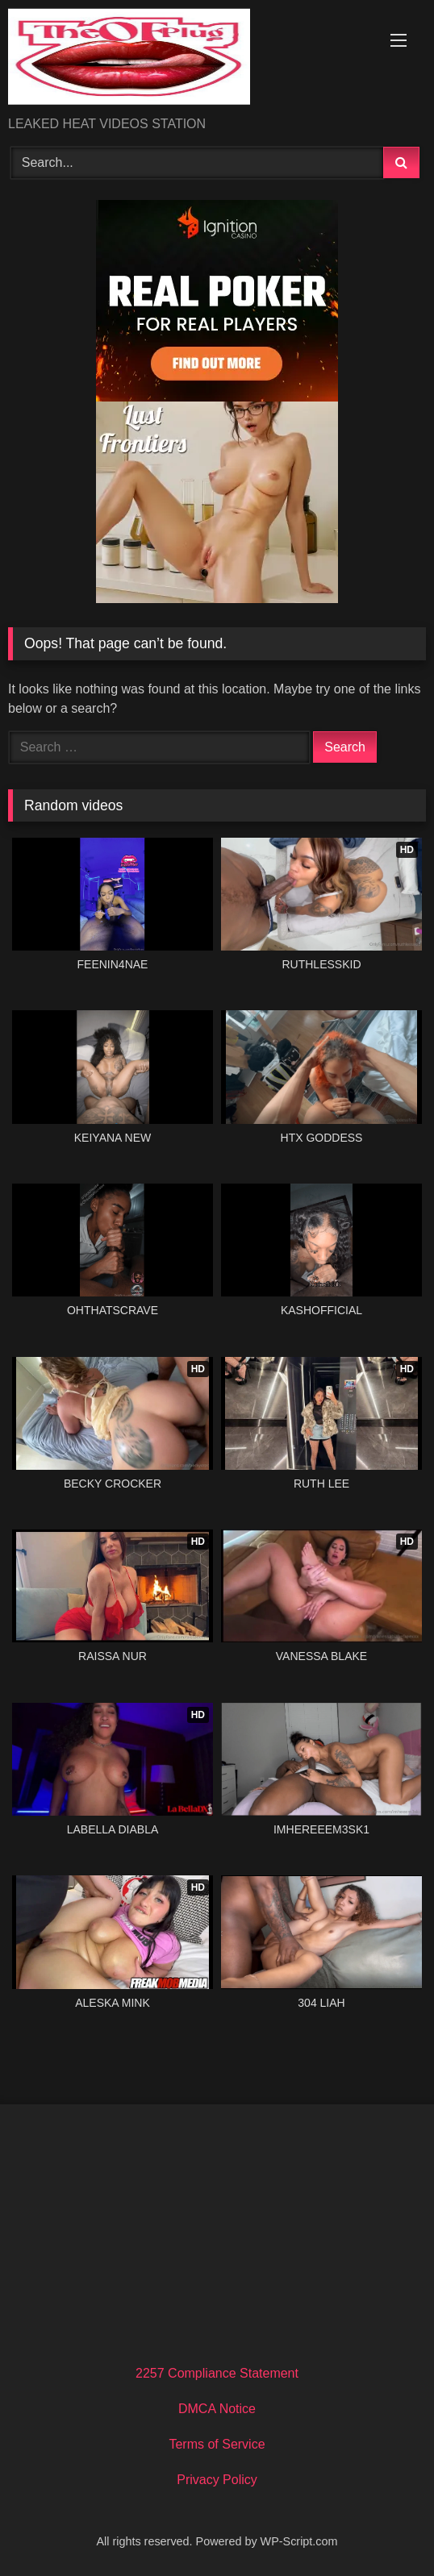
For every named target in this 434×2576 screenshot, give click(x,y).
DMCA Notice (217, 2409)
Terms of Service (217, 2444)
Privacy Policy (217, 2480)
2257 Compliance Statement (217, 2373)
